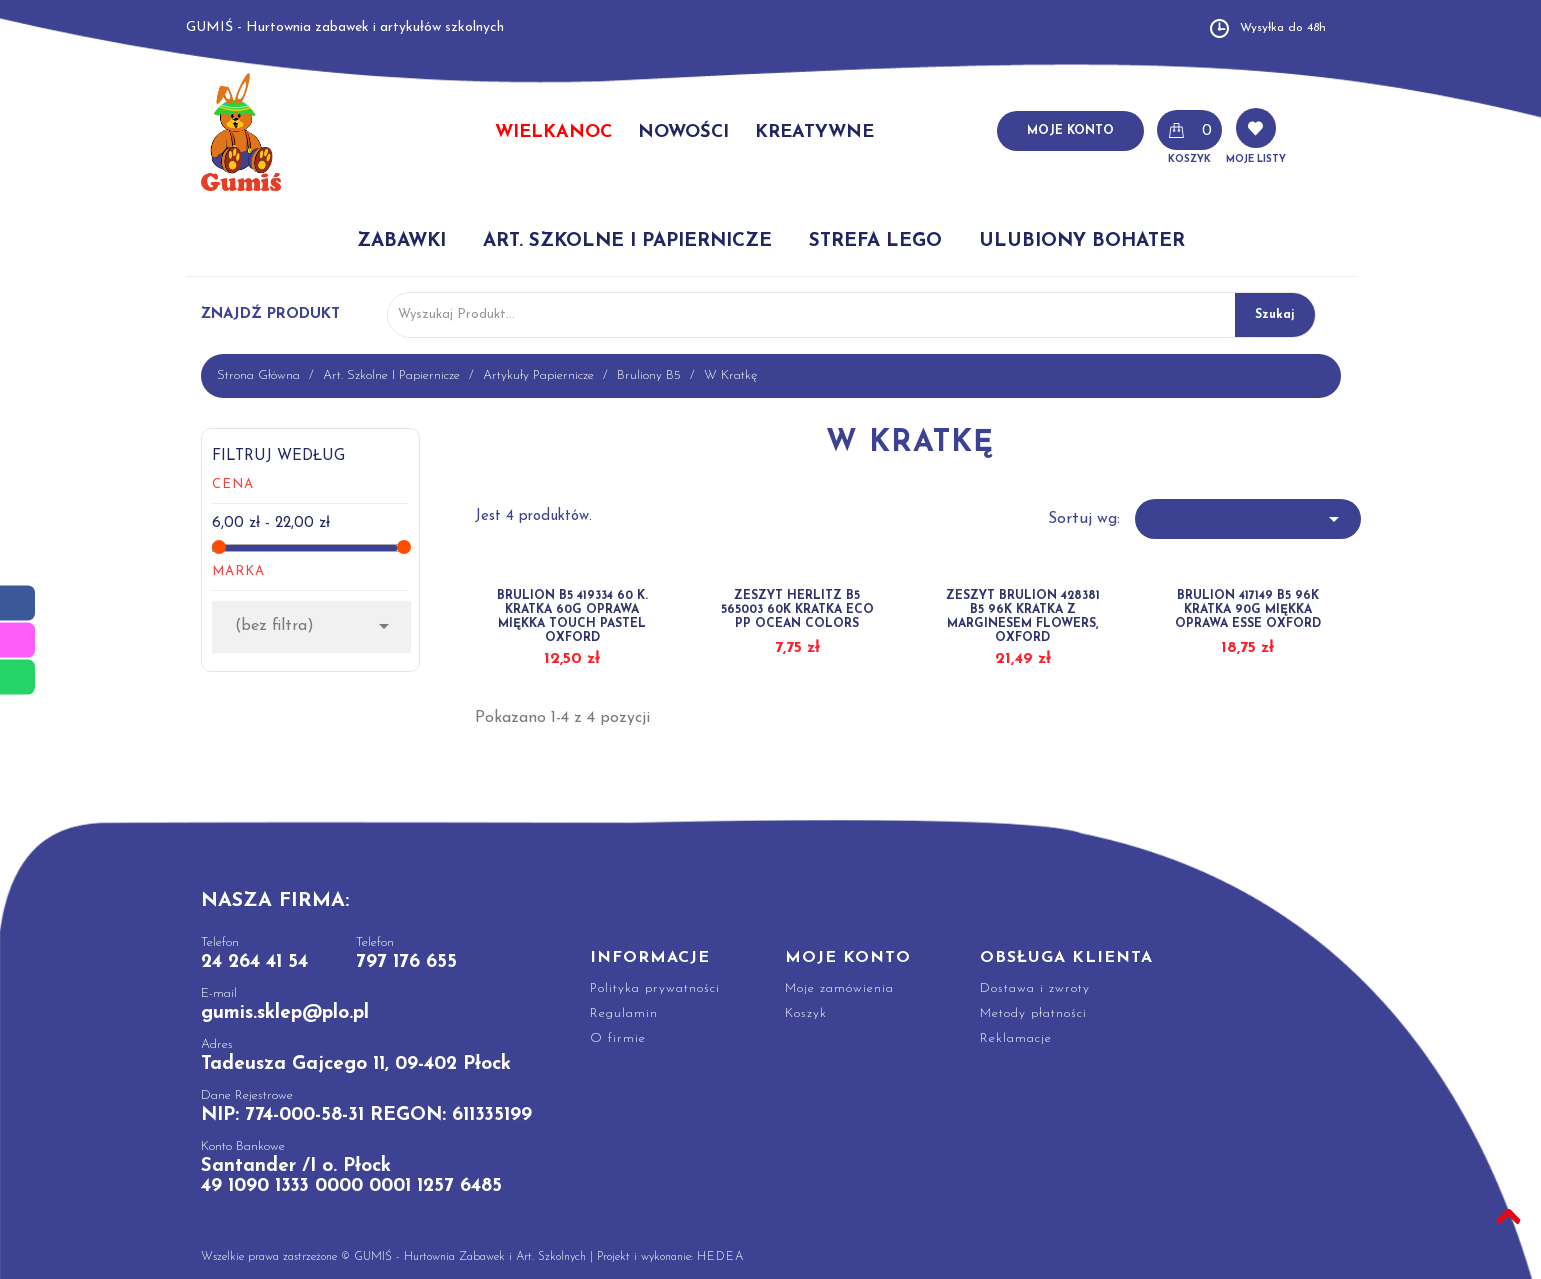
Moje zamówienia (839, 988)
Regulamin (624, 1013)
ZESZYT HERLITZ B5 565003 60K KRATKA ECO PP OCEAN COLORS (797, 610)
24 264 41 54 (254, 962)
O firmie (618, 1038)
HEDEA (720, 1257)
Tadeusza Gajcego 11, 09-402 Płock (356, 1064)
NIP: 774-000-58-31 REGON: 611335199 (366, 1115)
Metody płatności (1033, 1013)
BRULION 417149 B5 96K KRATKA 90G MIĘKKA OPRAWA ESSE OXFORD (1248, 610)
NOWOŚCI (683, 132)
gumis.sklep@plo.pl (285, 1013)
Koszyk (806, 1013)
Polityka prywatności (655, 988)
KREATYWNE (814, 132)
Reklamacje (1016, 1038)
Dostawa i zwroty (1035, 988)
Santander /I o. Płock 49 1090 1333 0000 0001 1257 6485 (351, 1176)
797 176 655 (406, 962)
